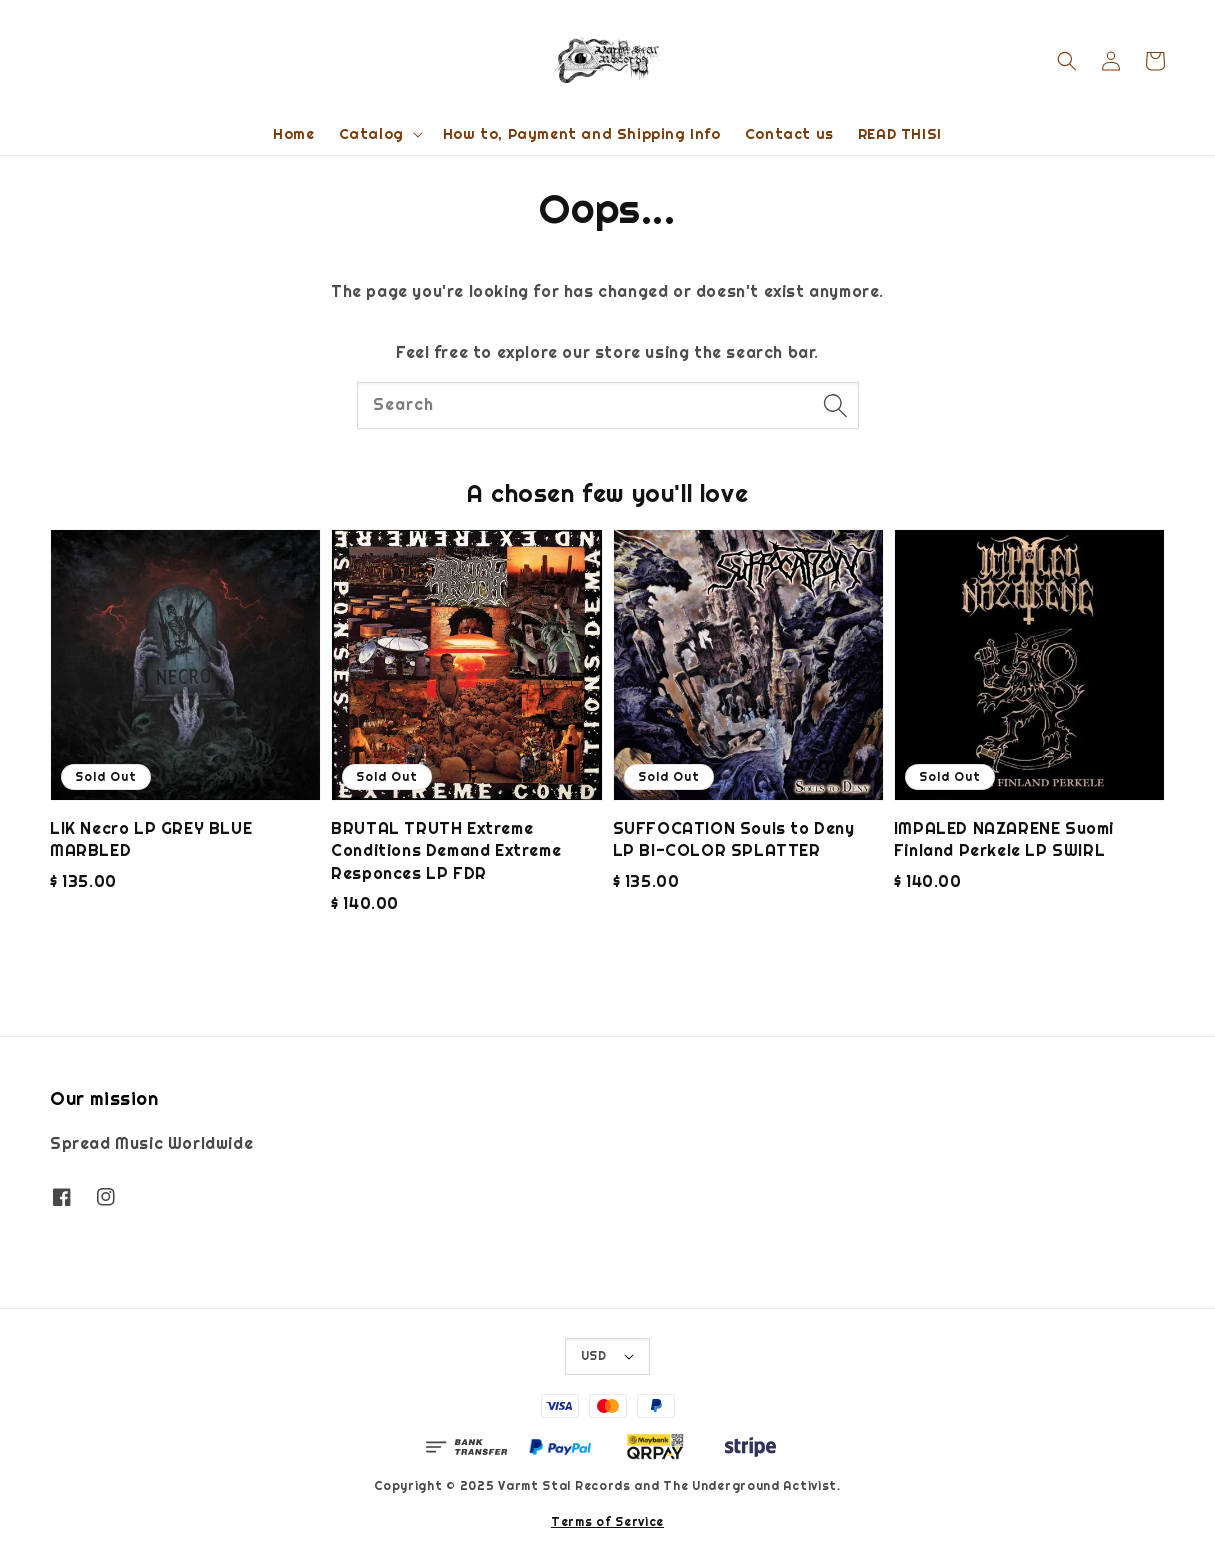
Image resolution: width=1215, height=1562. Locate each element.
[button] (1067, 61)
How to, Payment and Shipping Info (582, 134)
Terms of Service (607, 1522)
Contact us (789, 134)
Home (293, 134)
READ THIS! (900, 134)
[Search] (836, 405)
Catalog (371, 134)
